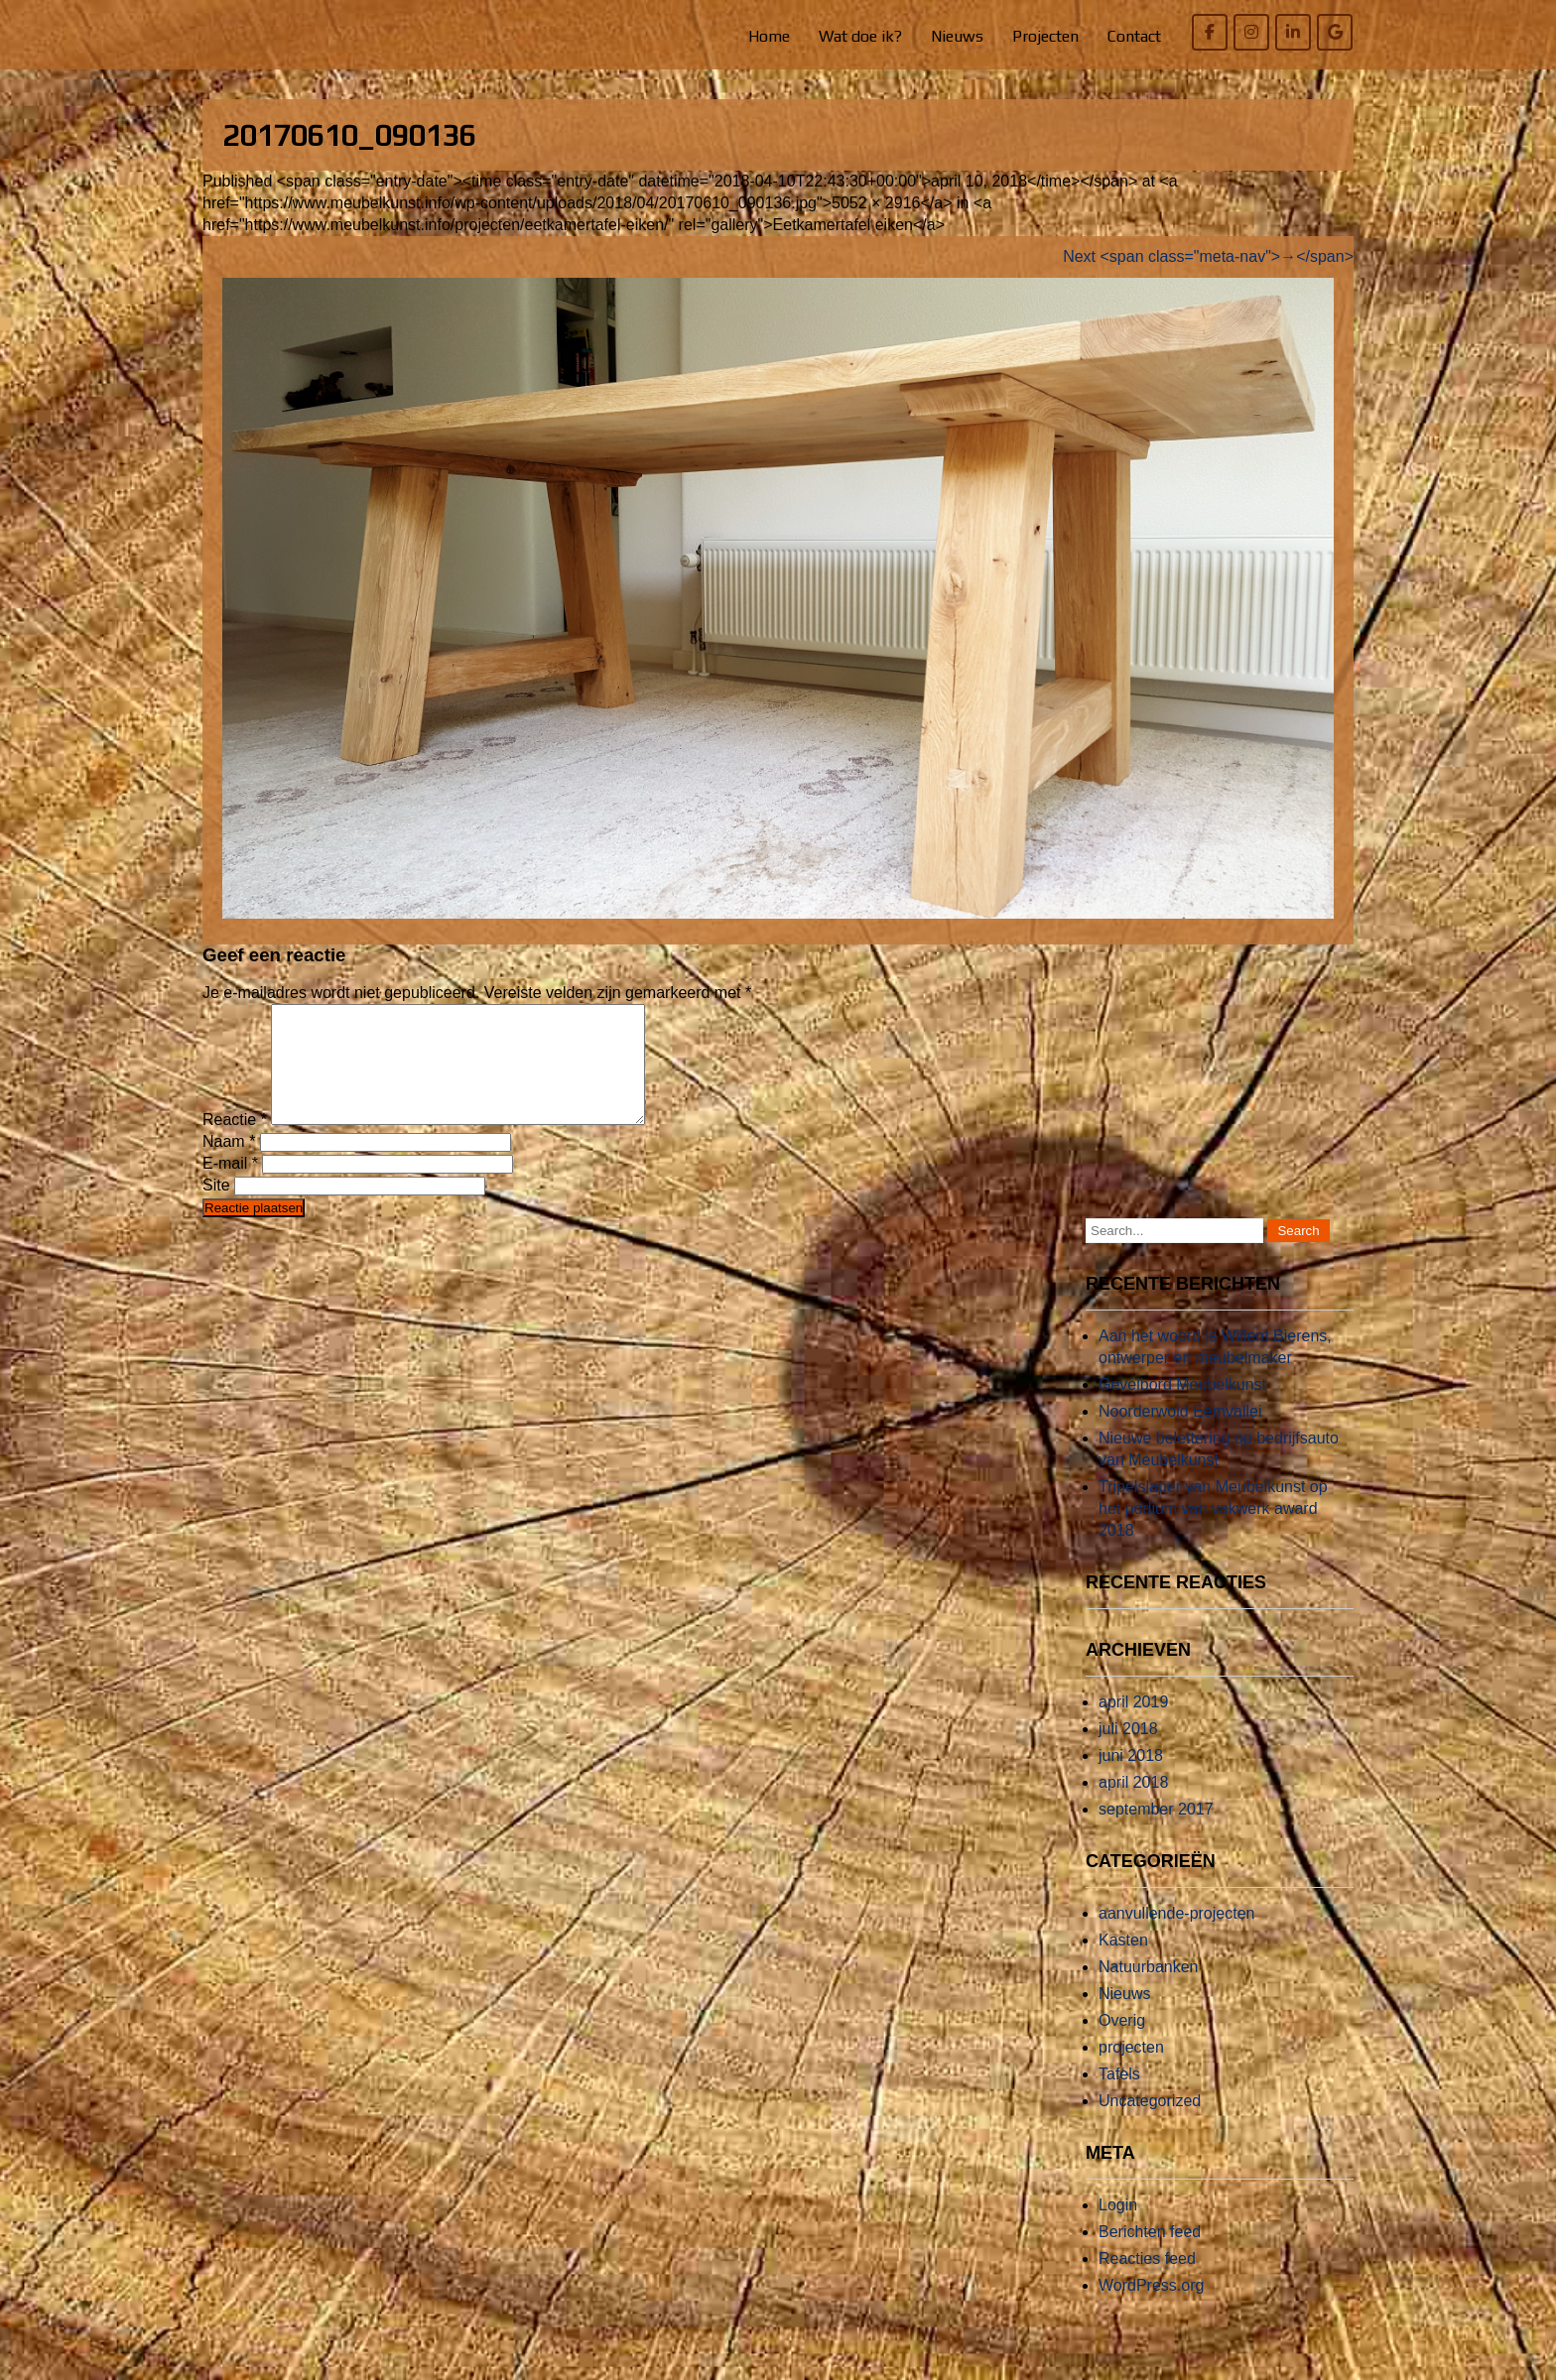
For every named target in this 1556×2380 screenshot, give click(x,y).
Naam (228, 1165)
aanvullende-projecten (1176, 1937)
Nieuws (957, 36)
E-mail (230, 1187)
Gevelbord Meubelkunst (1182, 1408)
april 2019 (1133, 1725)
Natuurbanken (1149, 1990)
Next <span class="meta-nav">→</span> (1208, 256)
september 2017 (1156, 1832)
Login (1118, 2228)
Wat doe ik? (860, 36)
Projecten (1045, 36)
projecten (1131, 2071)
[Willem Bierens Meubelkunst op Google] (1335, 32)
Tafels (1119, 2097)
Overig (1122, 2044)
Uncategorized (1150, 2124)
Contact (1134, 36)
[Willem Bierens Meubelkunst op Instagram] (1251, 32)
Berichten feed (1150, 2255)
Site (216, 1208)
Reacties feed (1147, 2282)
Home (769, 36)
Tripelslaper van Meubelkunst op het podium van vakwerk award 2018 (1213, 1532)
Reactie (234, 1143)
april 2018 (1133, 1806)
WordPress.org (1151, 2309)
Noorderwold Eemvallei (1180, 1435)
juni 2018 (1131, 1779)
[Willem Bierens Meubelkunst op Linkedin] (1293, 32)
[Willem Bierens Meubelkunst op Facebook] (1210, 32)
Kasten (1123, 1963)
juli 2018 (1128, 1752)
